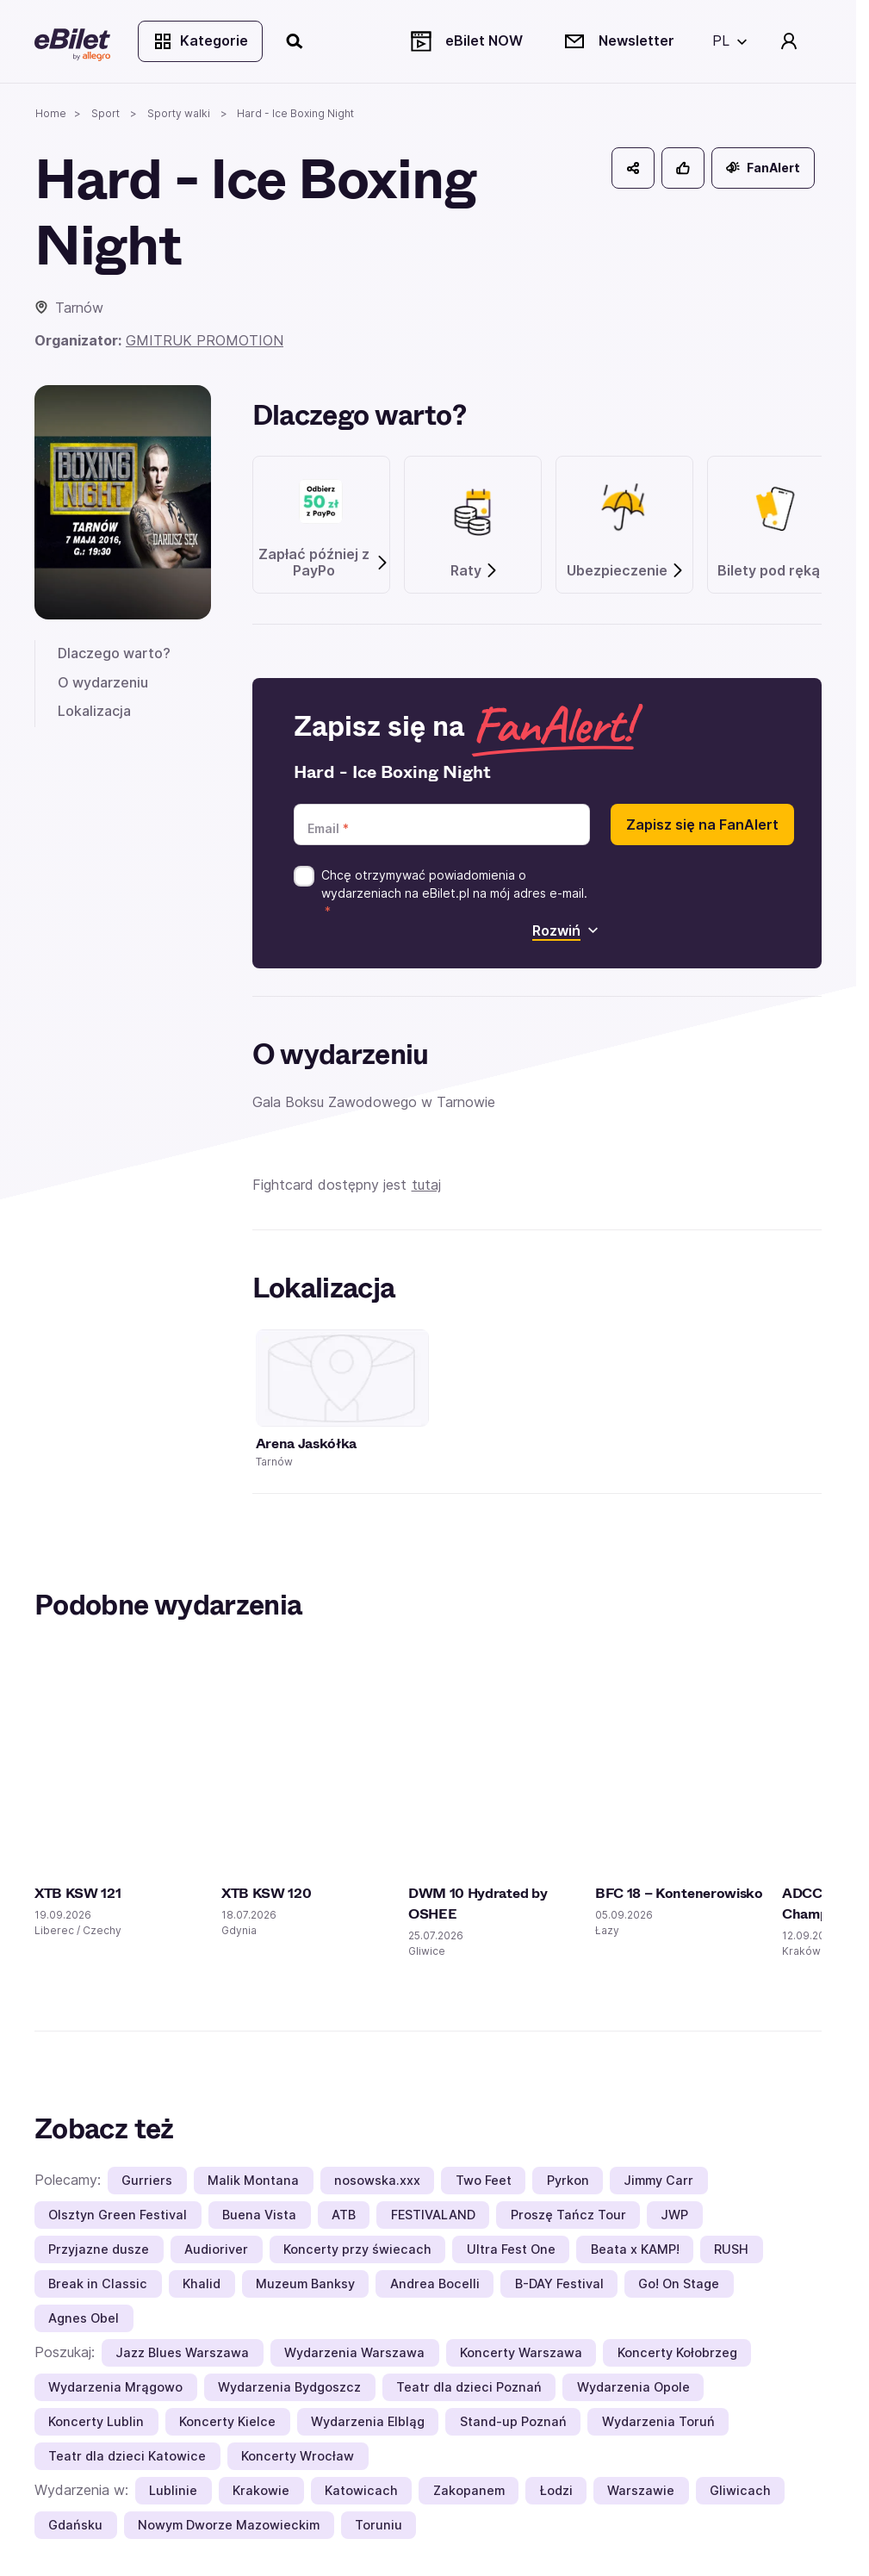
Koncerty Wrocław (297, 2455)
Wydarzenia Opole (633, 2387)
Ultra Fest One (511, 2249)
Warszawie (640, 2490)
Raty (474, 571)
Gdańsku (75, 2524)
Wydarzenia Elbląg (368, 2421)
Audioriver (216, 2249)
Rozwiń (565, 930)
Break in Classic (97, 2283)
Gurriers (146, 2180)
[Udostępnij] (633, 168)
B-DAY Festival (559, 2283)
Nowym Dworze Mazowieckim (229, 2524)
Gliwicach (740, 2490)
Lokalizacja (94, 710)
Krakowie (261, 2490)
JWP (674, 2214)
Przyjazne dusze (98, 2249)
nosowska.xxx (377, 2180)
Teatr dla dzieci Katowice (127, 2455)
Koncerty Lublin (96, 2421)
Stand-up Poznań (513, 2421)
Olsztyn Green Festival (117, 2214)
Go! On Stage (678, 2283)
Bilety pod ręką (777, 571)
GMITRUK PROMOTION (204, 340)
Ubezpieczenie (626, 571)
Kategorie (200, 41)
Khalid (201, 2283)
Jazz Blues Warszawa (182, 2352)
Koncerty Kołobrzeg (677, 2352)
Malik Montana (253, 2180)
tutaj (426, 1184)
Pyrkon (568, 2180)
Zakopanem (469, 2490)
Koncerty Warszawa (521, 2352)
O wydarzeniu (103, 682)
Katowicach (361, 2490)
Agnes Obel (83, 2318)
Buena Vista (259, 2214)
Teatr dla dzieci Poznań (469, 2387)
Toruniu (378, 2524)
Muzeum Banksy (305, 2283)
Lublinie (173, 2490)
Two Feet (484, 2180)
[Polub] (683, 168)
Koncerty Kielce (227, 2421)
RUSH (731, 2249)
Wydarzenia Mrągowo (115, 2387)
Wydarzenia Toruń (658, 2421)
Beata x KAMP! (635, 2249)
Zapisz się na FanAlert (702, 824)
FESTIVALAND (433, 2214)
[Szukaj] (295, 41)
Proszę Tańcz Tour (568, 2214)
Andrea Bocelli (435, 2283)
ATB (344, 2214)
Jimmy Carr (658, 2180)
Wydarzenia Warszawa (354, 2352)
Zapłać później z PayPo (323, 562)
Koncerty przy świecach (357, 2249)
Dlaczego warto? (114, 653)
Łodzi (556, 2490)
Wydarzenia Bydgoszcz (289, 2387)
